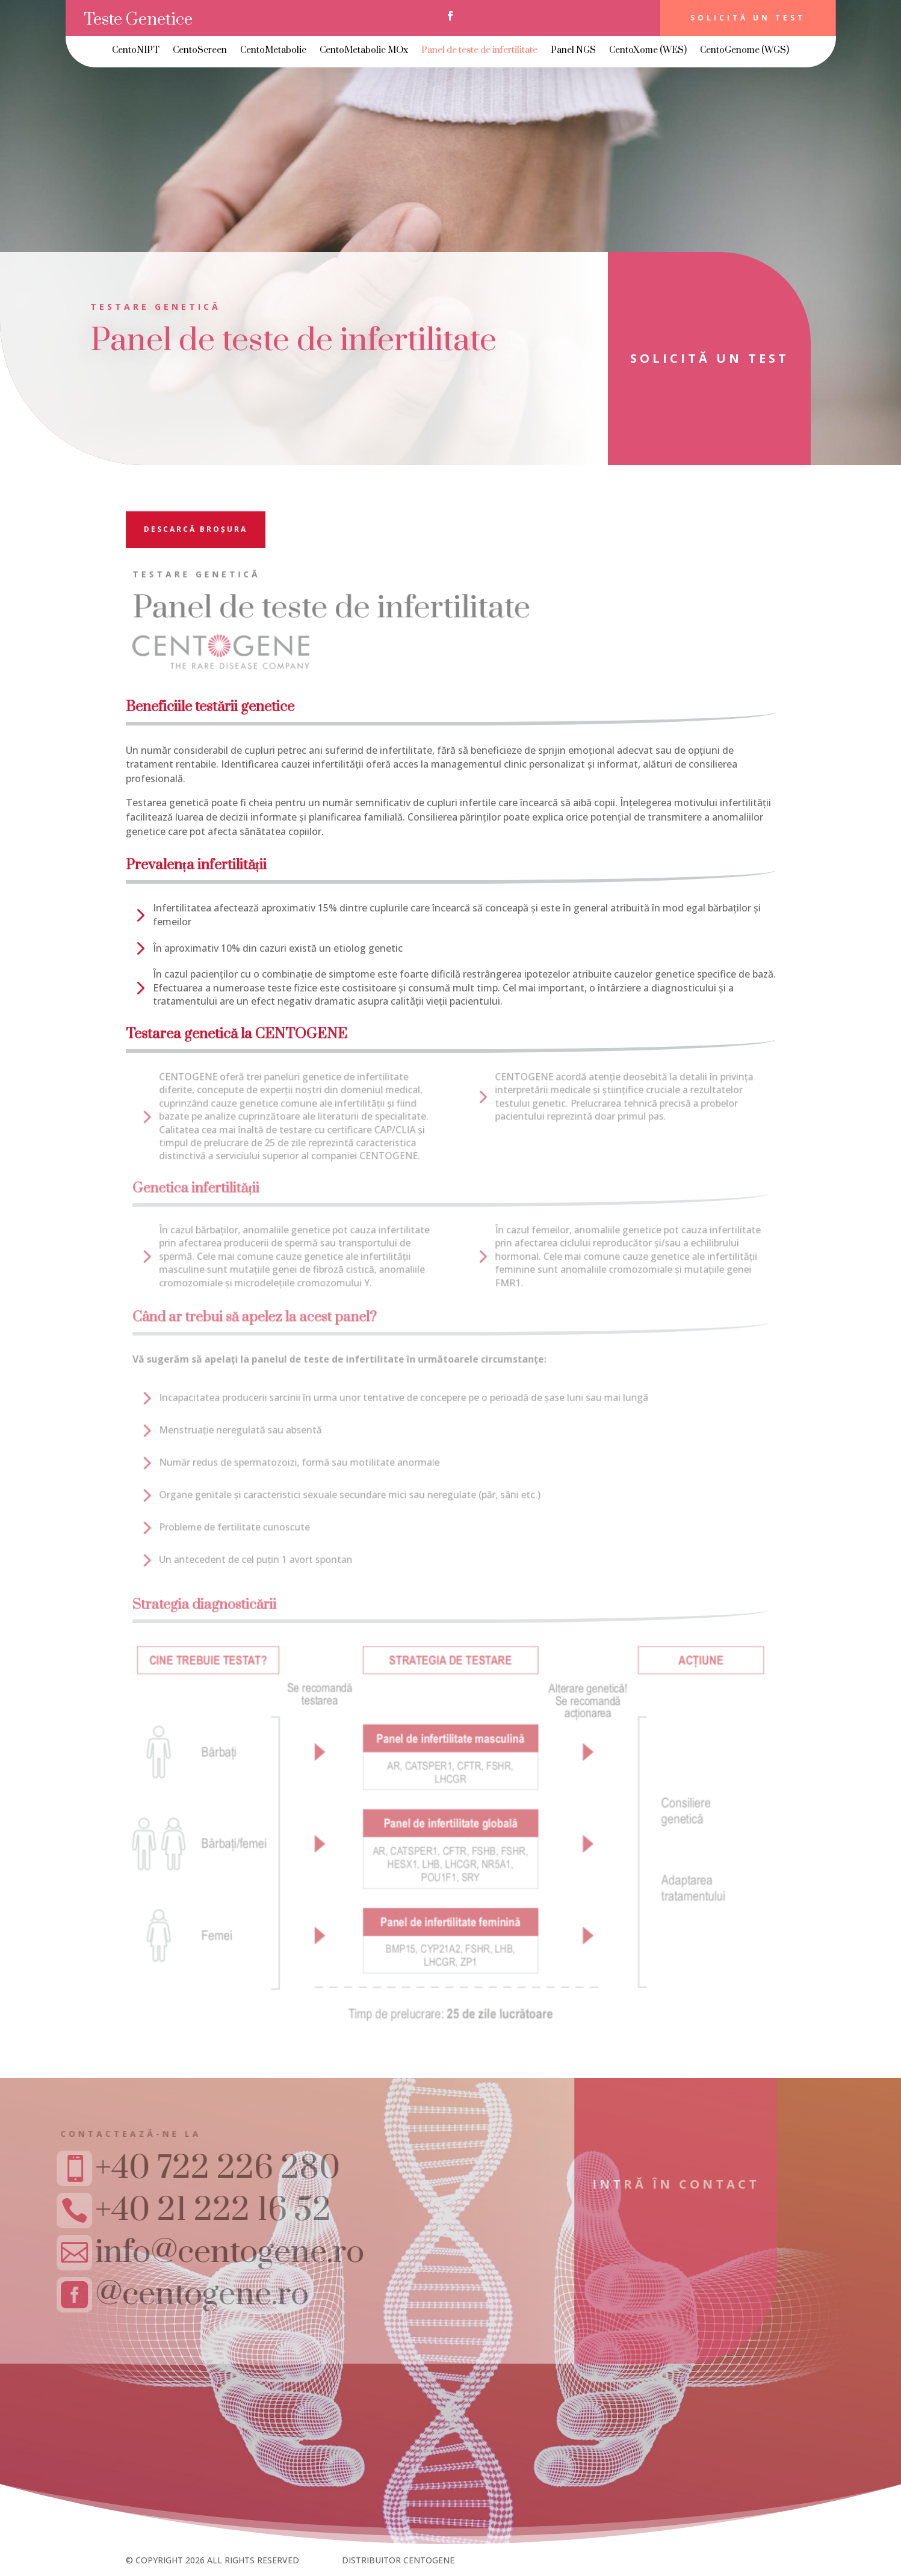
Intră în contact (633, 2184)
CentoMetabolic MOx (364, 51)
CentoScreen (200, 51)
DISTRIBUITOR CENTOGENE (398, 2560)
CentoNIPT (135, 51)
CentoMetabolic (273, 51)
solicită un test (691, 358)
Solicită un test (747, 18)
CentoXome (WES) (648, 51)
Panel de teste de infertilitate (479, 51)
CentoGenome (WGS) (744, 51)
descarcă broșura (195, 529)
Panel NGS (573, 51)
